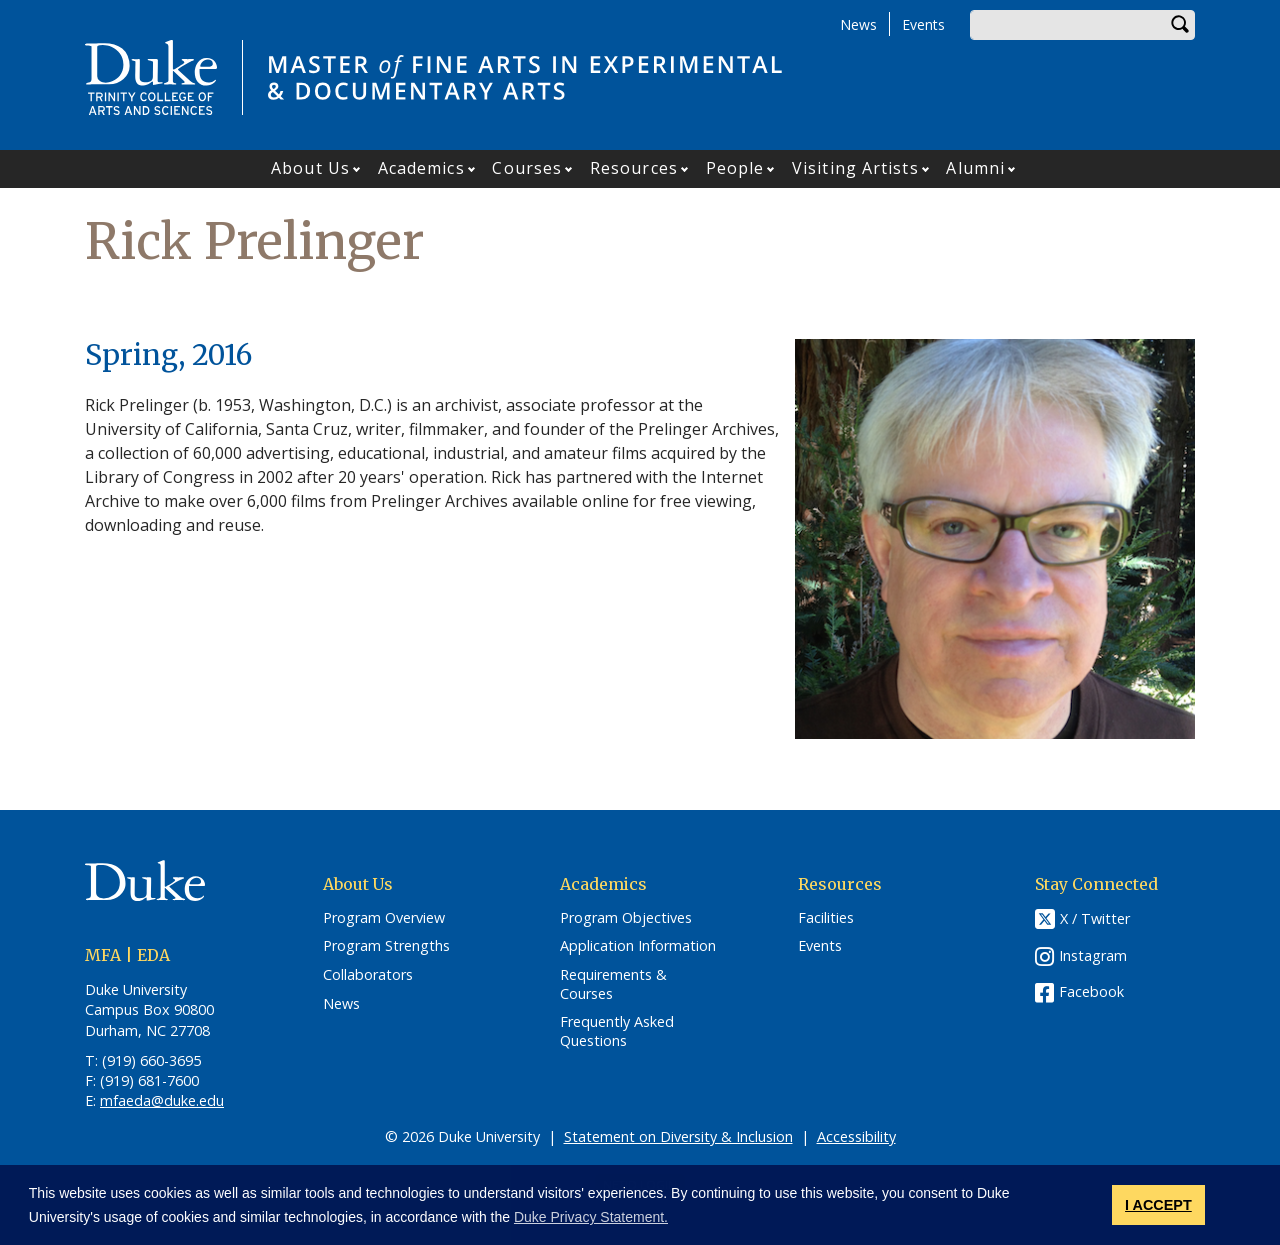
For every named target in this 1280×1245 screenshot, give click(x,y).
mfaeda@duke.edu (162, 1100)
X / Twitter (1095, 918)
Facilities (826, 918)
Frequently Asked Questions (617, 1031)
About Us (310, 168)
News (858, 24)
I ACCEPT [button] (1158, 1205)
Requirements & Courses (613, 984)
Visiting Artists (855, 168)
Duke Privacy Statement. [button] (591, 1217)
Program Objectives (626, 918)
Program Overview (384, 918)
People (735, 168)
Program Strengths (386, 946)
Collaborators (368, 975)
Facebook (1091, 991)
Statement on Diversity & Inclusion (678, 1136)
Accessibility (856, 1136)
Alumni (975, 168)
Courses (527, 168)
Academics (421, 168)
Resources (634, 168)
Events (923, 24)
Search (1180, 25)
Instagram (1093, 955)
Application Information (638, 946)
